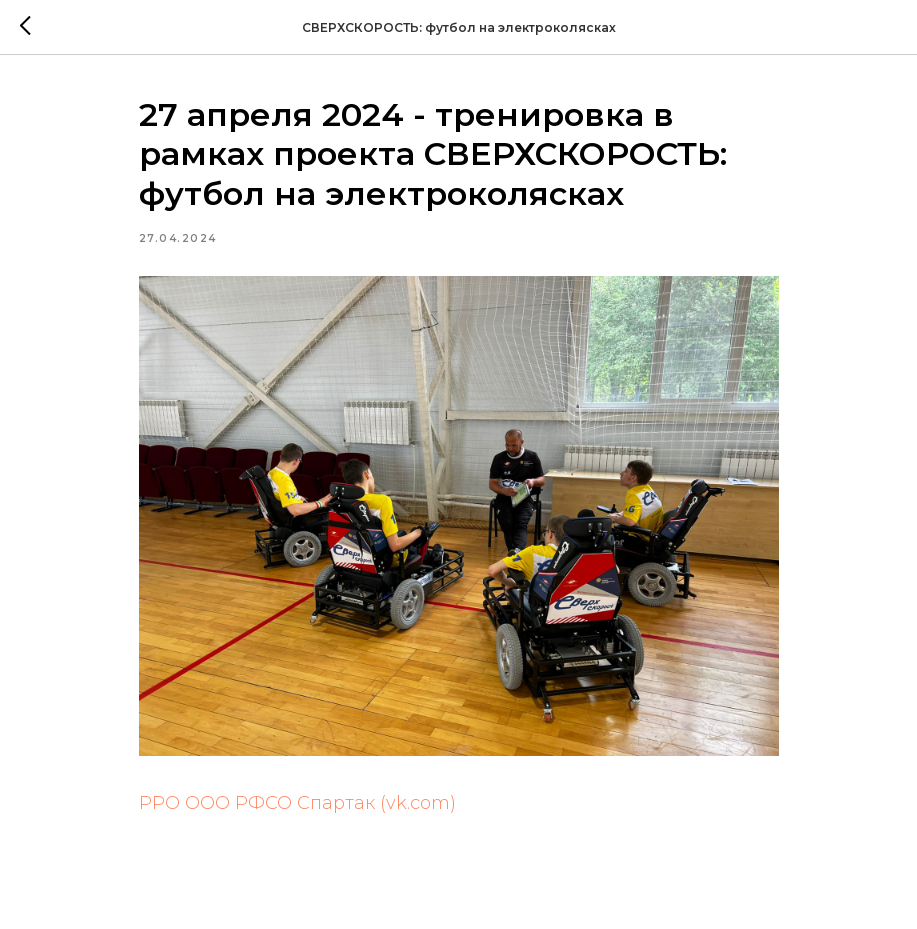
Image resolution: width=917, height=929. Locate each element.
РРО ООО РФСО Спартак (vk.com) (297, 803)
